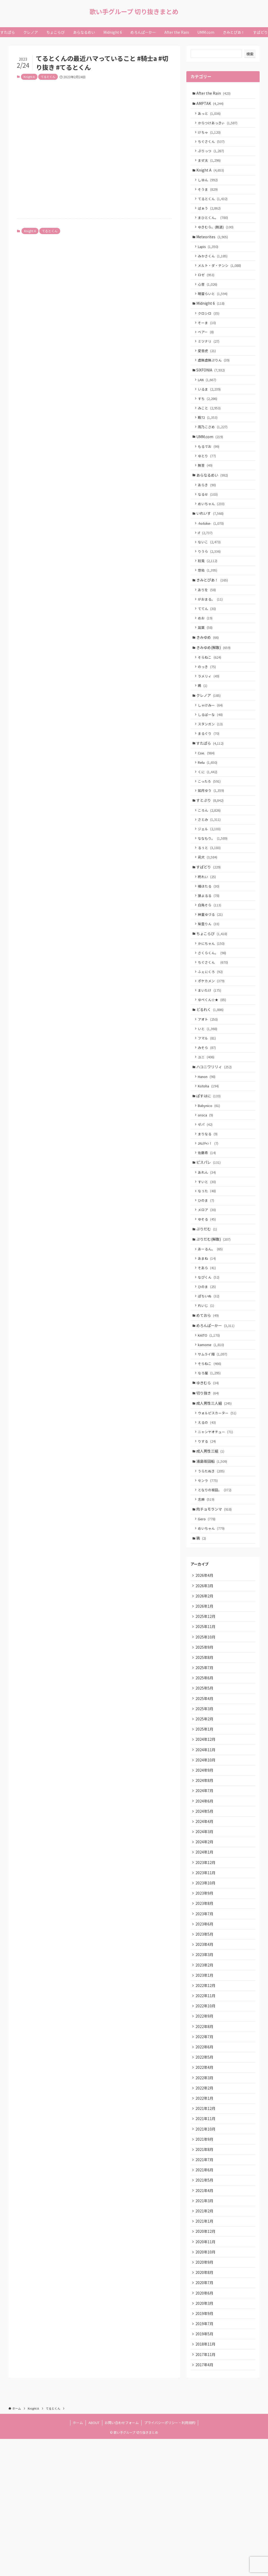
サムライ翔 (213, 1430)
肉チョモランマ (214, 1594)
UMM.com (210, 457)
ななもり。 (213, 883)
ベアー (207, 346)
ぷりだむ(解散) (214, 1308)
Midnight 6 (211, 316)
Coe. (207, 792)
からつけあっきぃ (218, 124)
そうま (209, 195)
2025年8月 (205, 1750)
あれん (208, 1237)
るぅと (210, 893)
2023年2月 (205, 2077)
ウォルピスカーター (218, 1492)
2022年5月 (205, 2174)
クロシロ (209, 326)
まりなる (209, 1196)
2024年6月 (205, 1902)
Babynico (210, 1167)
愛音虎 (208, 366)
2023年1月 (205, 2088)
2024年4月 (205, 1924)
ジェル (210, 873)
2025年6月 (205, 1772)
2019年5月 (205, 2468)
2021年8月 (205, 2272)
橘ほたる (209, 934)
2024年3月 (205, 1935)
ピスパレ (209, 1227)
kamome (212, 1420)
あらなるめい (213, 498)
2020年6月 (205, 2425)
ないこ (210, 569)
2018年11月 (206, 2479)
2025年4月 (205, 1794)
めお (206, 649)
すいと (208, 1247)
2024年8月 (205, 1881)
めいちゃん (212, 528)
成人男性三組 (211, 1533)
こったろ (210, 822)
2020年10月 (206, 2381)
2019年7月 (205, 2457)
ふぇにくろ (211, 1024)
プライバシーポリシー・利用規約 (169, 2559)
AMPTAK (210, 104)
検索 (250, 54)
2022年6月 (205, 2164)
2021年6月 (205, 2294)
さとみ (210, 863)
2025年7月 (205, 1761)
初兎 (208, 589)
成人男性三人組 (214, 1482)
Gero (207, 1605)
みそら (208, 1105)
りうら (210, 579)
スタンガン (211, 762)
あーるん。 (211, 1319)
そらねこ (210, 691)
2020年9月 (205, 2392)
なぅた (208, 1257)
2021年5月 (205, 2305)
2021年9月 (205, 2261)
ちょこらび (212, 984)
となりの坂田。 (215, 1574)
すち (208, 417)
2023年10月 (206, 1989)
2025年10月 (206, 1728)
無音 (206, 487)
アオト (209, 1075)
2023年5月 (205, 2044)
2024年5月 (205, 1913)
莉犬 (208, 903)
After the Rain (214, 93)
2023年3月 (205, 2066)
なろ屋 (210, 1450)
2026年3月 (205, 1674)
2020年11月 (206, 2370)
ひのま (207, 1267)
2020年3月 (205, 2436)
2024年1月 (205, 1957)
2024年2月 (205, 1946)
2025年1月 (205, 1826)
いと (208, 1085)
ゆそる (208, 1287)
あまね (208, 1328)
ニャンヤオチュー (216, 1512)
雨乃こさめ (213, 447)
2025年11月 (206, 1717)
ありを (208, 620)
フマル (208, 1095)
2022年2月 (205, 2207)
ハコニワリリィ (214, 1125)
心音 (208, 295)
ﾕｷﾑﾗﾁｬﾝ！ (209, 1206)
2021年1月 (205, 2349)
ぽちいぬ (209, 1368)
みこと (210, 427)
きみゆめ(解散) (214, 681)
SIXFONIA (211, 386)
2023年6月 (205, 2033)
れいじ (207, 1378)
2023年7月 (205, 2022)
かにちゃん (212, 994)
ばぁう (210, 215)
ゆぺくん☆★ (213, 1054)
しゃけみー (211, 742)
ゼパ (206, 1186)
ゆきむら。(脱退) (216, 235)
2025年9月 (205, 1739)
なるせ (209, 518)
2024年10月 (206, 1859)
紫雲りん (209, 973)
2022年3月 (205, 2196)
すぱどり (209, 914)
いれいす (210, 538)
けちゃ (210, 134)
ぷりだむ (207, 1297)
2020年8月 (205, 2403)
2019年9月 (205, 2446)
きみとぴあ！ (213, 609)
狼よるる (209, 944)
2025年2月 (205, 1815)
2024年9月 (205, 1870)
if (206, 559)
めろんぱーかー (216, 1400)
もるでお (209, 467)
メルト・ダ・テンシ (220, 276)
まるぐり (209, 772)
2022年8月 (205, 2142)
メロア (208, 1277)
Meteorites (213, 245)
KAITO (210, 1410)
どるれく (210, 1065)
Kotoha (209, 1146)
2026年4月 (205, 1663)
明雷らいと (213, 305)
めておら (208, 1389)
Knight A (29, 77)
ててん (208, 639)
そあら (208, 1338)
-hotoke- (212, 549)
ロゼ (207, 286)
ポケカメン (212, 1034)
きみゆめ (208, 670)
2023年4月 (205, 2055)
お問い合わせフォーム (122, 2559)
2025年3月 (205, 1804)
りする (208, 1522)
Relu (208, 802)
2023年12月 (206, 1968)
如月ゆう (212, 832)
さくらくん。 (213, 1004)
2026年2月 (205, 1685)
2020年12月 (206, 2359)
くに (208, 812)
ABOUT (93, 2559)
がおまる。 (211, 630)
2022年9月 (205, 2131)
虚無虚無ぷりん (215, 376)
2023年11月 (206, 1979)
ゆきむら (208, 1460)
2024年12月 (206, 1837)
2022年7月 (205, 2153)
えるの (208, 1502)
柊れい (208, 924)
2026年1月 (205, 1696)
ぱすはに (209, 1156)
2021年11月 (206, 2240)
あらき (208, 508)
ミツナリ (209, 356)
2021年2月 (205, 2338)
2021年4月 (205, 2316)
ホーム (78, 2559)
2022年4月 (205, 2185)
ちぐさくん (212, 144)
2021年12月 (206, 2229)
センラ (209, 1564)
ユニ (207, 1115)
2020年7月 (205, 2414)
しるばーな (211, 752)
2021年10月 (206, 2250)
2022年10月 (206, 2120)
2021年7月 (205, 2283)
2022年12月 (206, 2098)
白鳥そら (210, 954)
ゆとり (208, 478)
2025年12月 (206, 1707)
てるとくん (48, 77)
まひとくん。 (214, 225)
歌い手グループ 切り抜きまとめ (134, 11)
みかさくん (213, 266)
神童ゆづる (211, 964)
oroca (206, 1176)
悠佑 (208, 599)
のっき (208, 701)
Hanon (207, 1136)
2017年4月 (205, 2501)
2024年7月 (205, 1892)
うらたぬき (212, 1554)
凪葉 (206, 659)
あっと (210, 114)
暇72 (209, 437)
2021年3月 (205, 2327)
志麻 (207, 1584)
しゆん (209, 185)
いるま (210, 407)
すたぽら (210, 782)
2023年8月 (205, 2011)
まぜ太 (210, 164)
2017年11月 (206, 2490)
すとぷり (210, 843)
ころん (210, 853)
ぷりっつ (212, 154)
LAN (208, 397)
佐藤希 (208, 1216)
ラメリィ (209, 711)
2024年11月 (206, 1848)
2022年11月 (206, 2109)
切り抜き (208, 1471)
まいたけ (210, 1044)
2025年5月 (205, 1783)
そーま (208, 336)
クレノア (209, 732)
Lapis (209, 256)
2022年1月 (205, 2218)
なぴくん (209, 1348)
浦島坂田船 (212, 1544)
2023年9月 (205, 2000)
